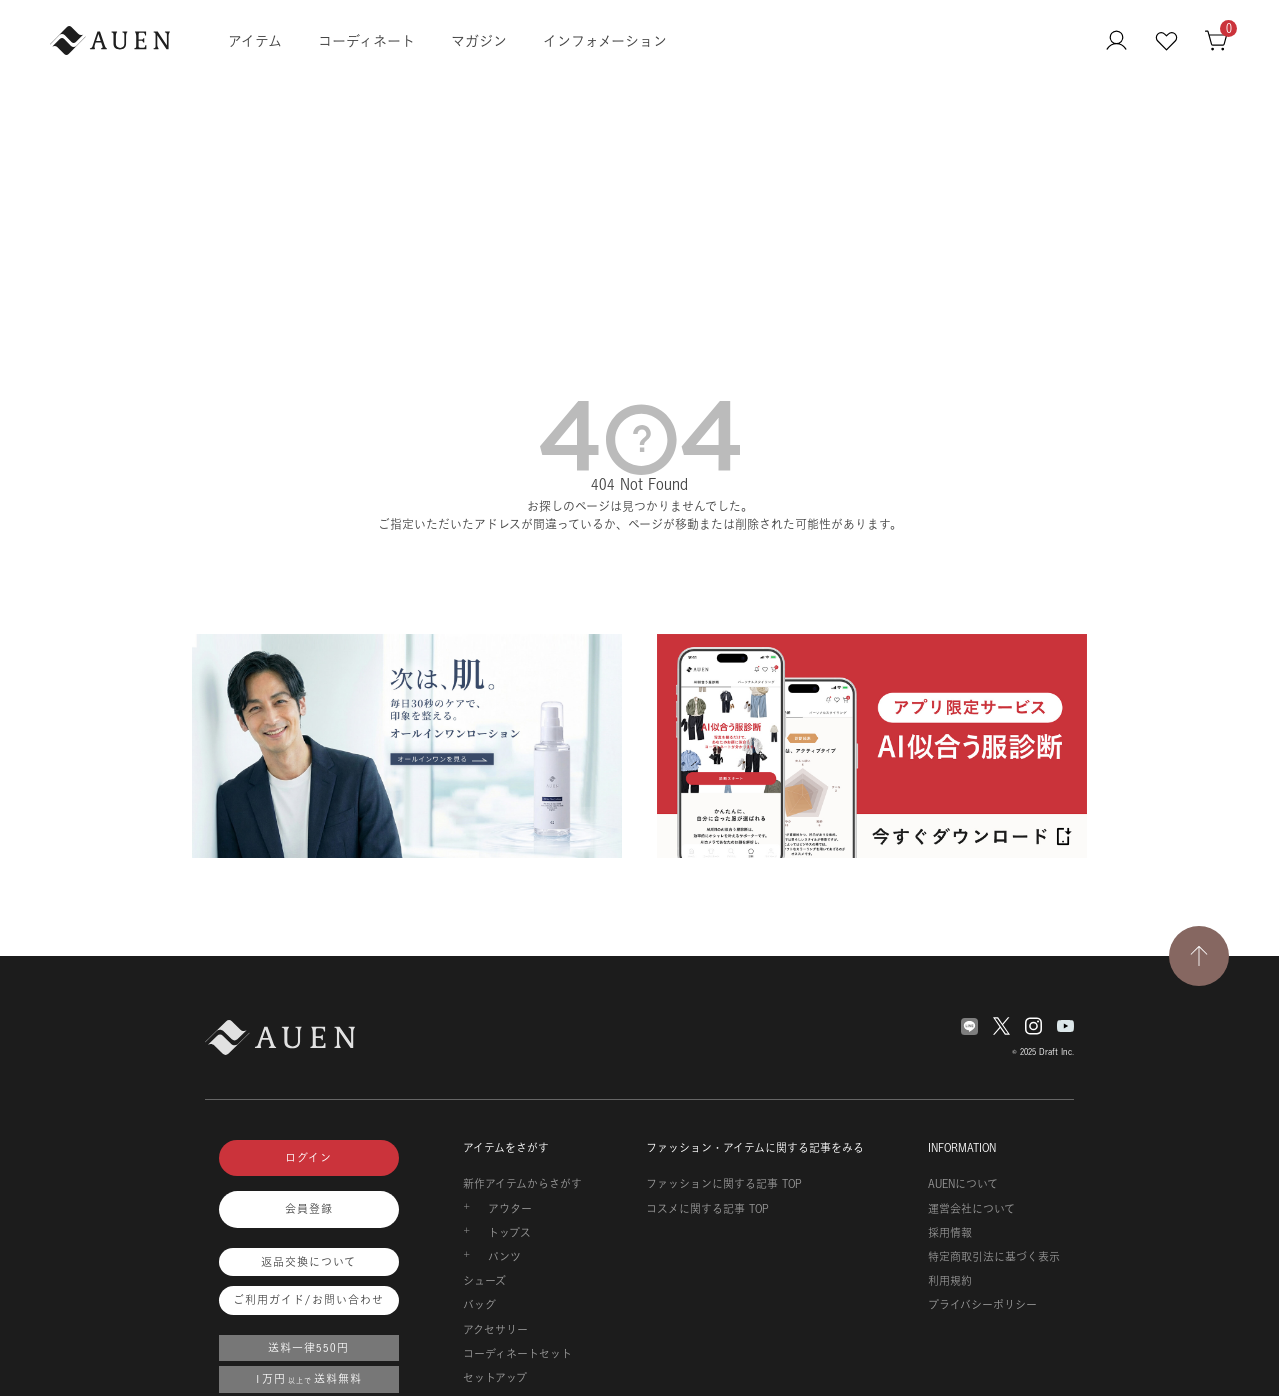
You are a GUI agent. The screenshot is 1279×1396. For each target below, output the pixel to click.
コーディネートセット (517, 1354)
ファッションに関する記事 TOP (724, 1184)
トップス (509, 1233)
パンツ (504, 1257)
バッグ (479, 1305)
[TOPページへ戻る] (1199, 956)
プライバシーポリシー (982, 1305)
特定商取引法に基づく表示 (994, 1257)
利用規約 (950, 1281)
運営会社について (971, 1209)
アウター (510, 1209)
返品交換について (308, 1262)
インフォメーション (605, 40)
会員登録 (309, 1209)
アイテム (255, 40)
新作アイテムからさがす (522, 1184)
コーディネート (366, 40)
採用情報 (950, 1233)
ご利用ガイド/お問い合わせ (308, 1300)
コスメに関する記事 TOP (707, 1209)
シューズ (484, 1281)
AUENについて (963, 1184)
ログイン (308, 1158)
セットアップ (495, 1378)
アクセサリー (495, 1330)
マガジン (479, 40)
